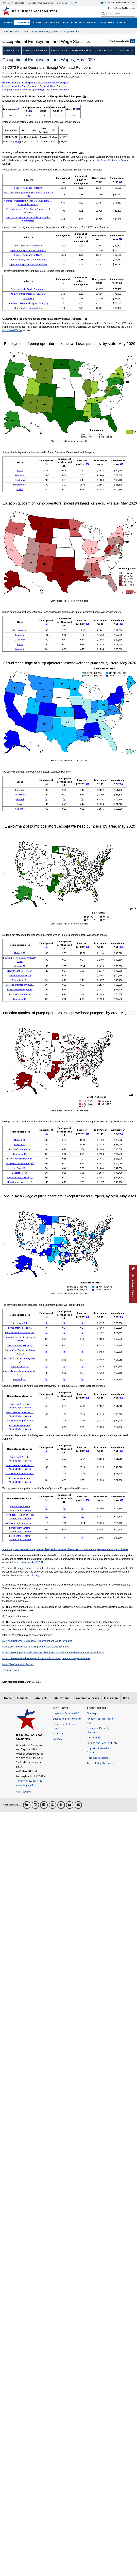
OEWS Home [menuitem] (12, 50)
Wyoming (19, 649)
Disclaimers (93, 1737)
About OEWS (102, 50)
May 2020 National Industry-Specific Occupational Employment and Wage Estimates (46, 1658)
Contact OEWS (24, 1791)
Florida (19, 489)
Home (8, 1698)
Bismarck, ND (19, 1379)
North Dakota (19, 484)
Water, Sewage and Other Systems (28, 259)
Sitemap (92, 1713)
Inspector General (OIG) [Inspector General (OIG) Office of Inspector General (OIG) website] (66, 1713)
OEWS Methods (80, 50)
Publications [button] (58, 22)
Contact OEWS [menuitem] (124, 50)
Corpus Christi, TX (19, 1366)
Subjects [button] (21, 22)
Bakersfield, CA (19, 980)
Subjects (22, 1698)
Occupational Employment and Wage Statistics (55, 31)
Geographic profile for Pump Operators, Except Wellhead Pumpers (35, 89)
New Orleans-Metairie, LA (19, 970)
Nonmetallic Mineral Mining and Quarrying (28, 303)
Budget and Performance (67, 1718)
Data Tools (40, 1698)
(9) (87, 464)
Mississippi (20, 794)
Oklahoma (20, 479)
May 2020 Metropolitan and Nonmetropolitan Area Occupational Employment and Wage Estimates (53, 1652)
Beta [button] (120, 22)
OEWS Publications (34, 50)
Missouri (20, 799)
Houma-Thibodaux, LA (19, 994)
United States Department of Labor (117, 2)
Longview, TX (19, 998)
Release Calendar (116, 8)
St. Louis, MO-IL (19, 1323)
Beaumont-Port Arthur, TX (19, 1177)
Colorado (19, 789)
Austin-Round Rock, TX (20, 975)
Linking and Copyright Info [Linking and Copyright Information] (102, 1743)
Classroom (111, 1698)
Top (85, 96)
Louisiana (19, 475)
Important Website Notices (98, 1750)
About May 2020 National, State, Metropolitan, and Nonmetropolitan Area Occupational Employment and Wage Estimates (65, 1549)
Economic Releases (86, 1698)
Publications (61, 1698)
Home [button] (7, 22)
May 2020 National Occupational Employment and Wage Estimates (37, 1641)
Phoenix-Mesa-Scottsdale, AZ (19, 1332)
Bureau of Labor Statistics (16, 31)
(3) (30, 110)
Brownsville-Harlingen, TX (19, 989)
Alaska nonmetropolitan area (19, 1420)
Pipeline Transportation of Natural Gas (28, 264)
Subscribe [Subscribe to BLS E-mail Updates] (130, 8)
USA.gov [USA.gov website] (57, 1738)
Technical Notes (10, 1670)
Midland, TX (19, 953)
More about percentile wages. (26, 1575)
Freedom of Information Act (101, 1720)
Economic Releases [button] (82, 22)
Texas (20, 470)
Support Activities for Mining (28, 187)
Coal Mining (28, 298)
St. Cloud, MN (19, 1168)
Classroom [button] (105, 22)
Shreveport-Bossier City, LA (20, 984)
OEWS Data (58, 50)
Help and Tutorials (97, 1757)
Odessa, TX (19, 966)
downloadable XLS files (33, 1562)
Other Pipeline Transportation (28, 245)
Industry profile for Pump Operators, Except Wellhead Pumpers (34, 86)
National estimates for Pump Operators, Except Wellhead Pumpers (35, 82)
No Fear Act (59, 1733)
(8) (63, 289)
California (20, 808)
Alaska (20, 644)
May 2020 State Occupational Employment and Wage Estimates (35, 1646)
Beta (126, 1698)
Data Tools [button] (38, 22)
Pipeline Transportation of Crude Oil (28, 250)
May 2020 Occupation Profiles (18, 1664)
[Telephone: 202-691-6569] (32, 1781)
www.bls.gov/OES (25, 1785)
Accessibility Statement (100, 1763)
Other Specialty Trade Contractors (28, 289)
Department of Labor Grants (65, 1726)
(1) (18, 109)
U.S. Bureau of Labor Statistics (34, 11)
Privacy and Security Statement (98, 1730)
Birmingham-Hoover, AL (19, 1327)
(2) (61, 110)
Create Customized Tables (114, 160)
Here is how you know (64, 2)
